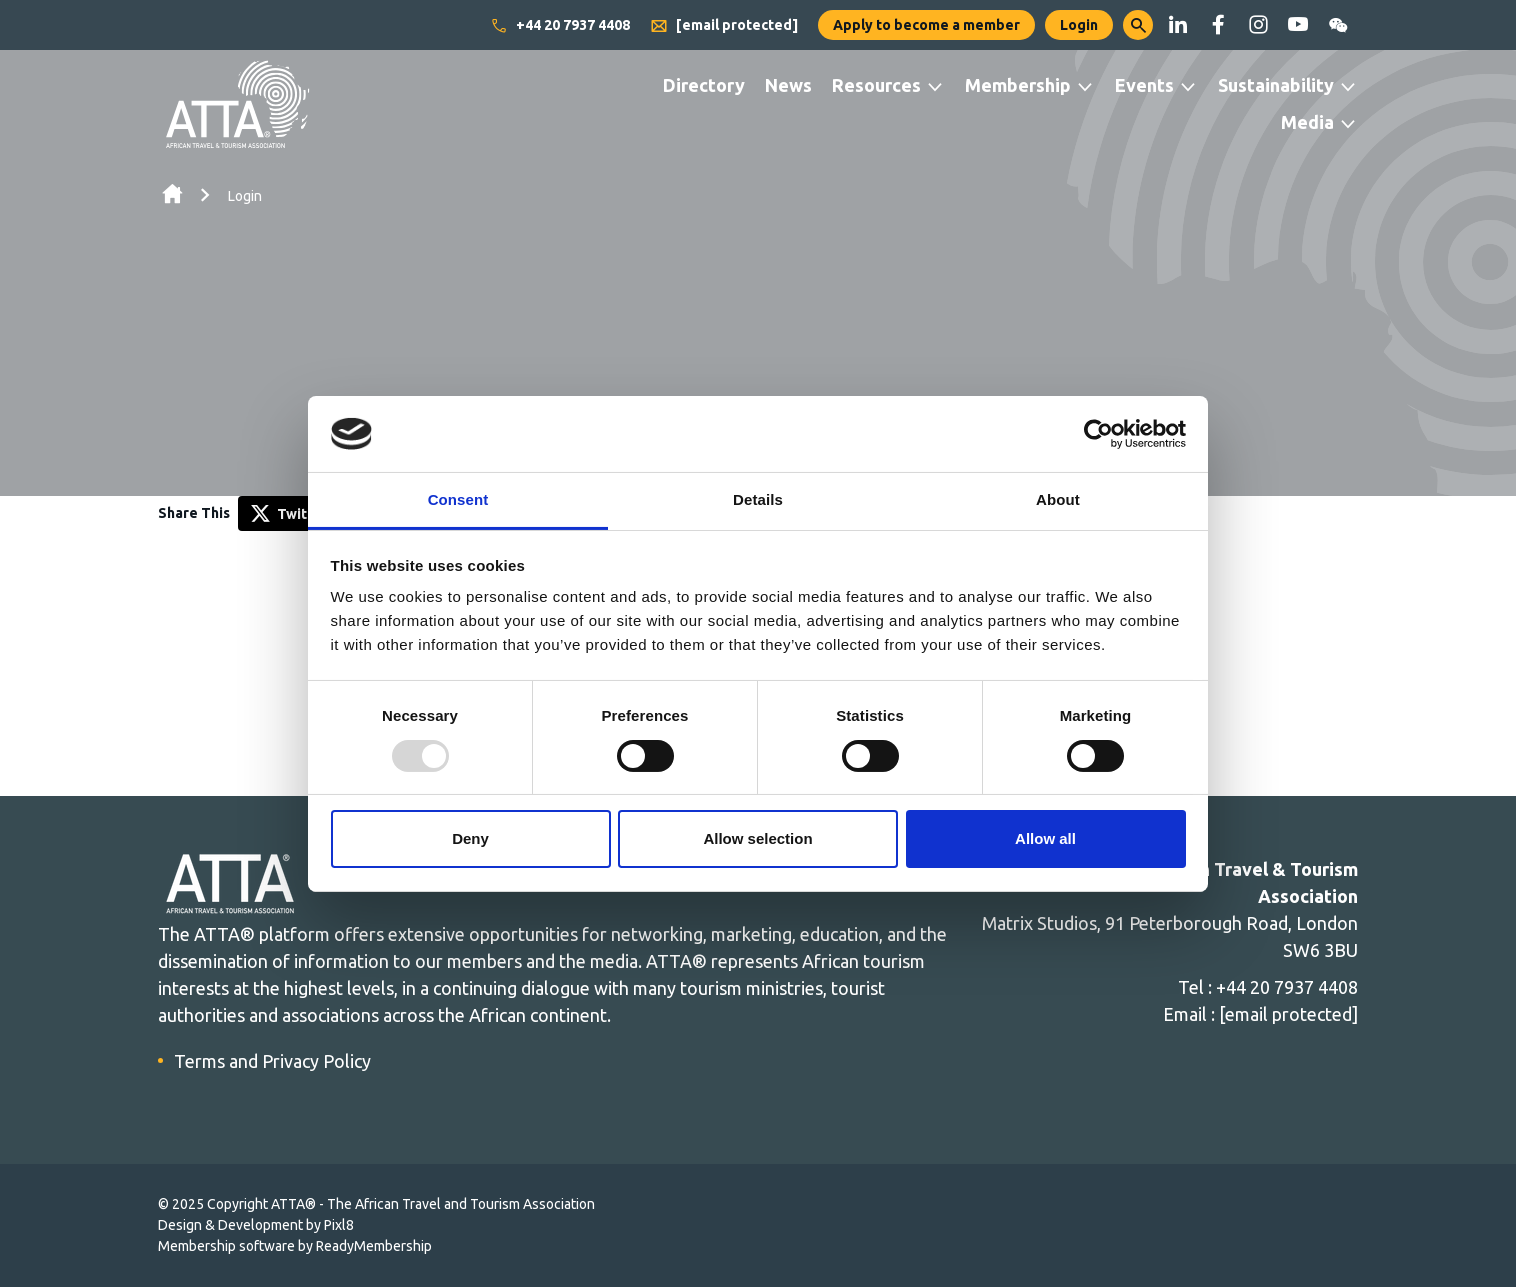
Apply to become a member (926, 25)
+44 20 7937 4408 (560, 26)
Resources (876, 85)
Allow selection (757, 838)
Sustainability (1276, 85)
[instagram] (1258, 25)
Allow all (1045, 838)
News (788, 85)
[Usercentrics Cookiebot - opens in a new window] (1098, 434)
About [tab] (1058, 499)
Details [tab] (758, 499)
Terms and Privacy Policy (272, 1061)
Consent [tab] (458, 499)
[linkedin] (1178, 25)
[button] (1138, 25)
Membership (1018, 85)
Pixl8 (339, 1225)
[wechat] (1338, 25)
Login (1079, 25)
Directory (704, 85)
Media (1307, 122)
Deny (470, 838)
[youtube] (1298, 25)
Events (1144, 85)
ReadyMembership (374, 1246)
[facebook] (1218, 25)
